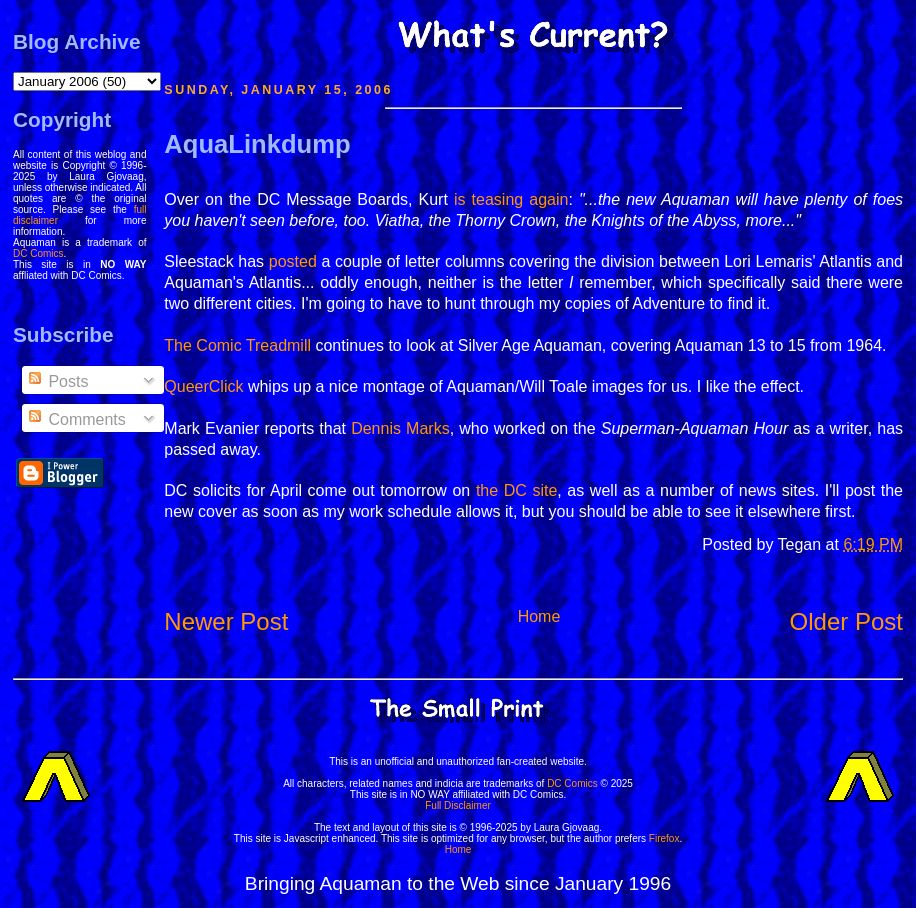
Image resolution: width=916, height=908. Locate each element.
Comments (76, 419)
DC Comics (38, 253)
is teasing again (511, 199)
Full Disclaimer (458, 805)
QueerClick (203, 386)
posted (293, 261)
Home (539, 616)
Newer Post (226, 621)
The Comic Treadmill (237, 345)
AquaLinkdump (257, 144)
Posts (57, 381)
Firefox (664, 838)
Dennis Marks (400, 428)
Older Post (846, 621)
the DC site (516, 490)
